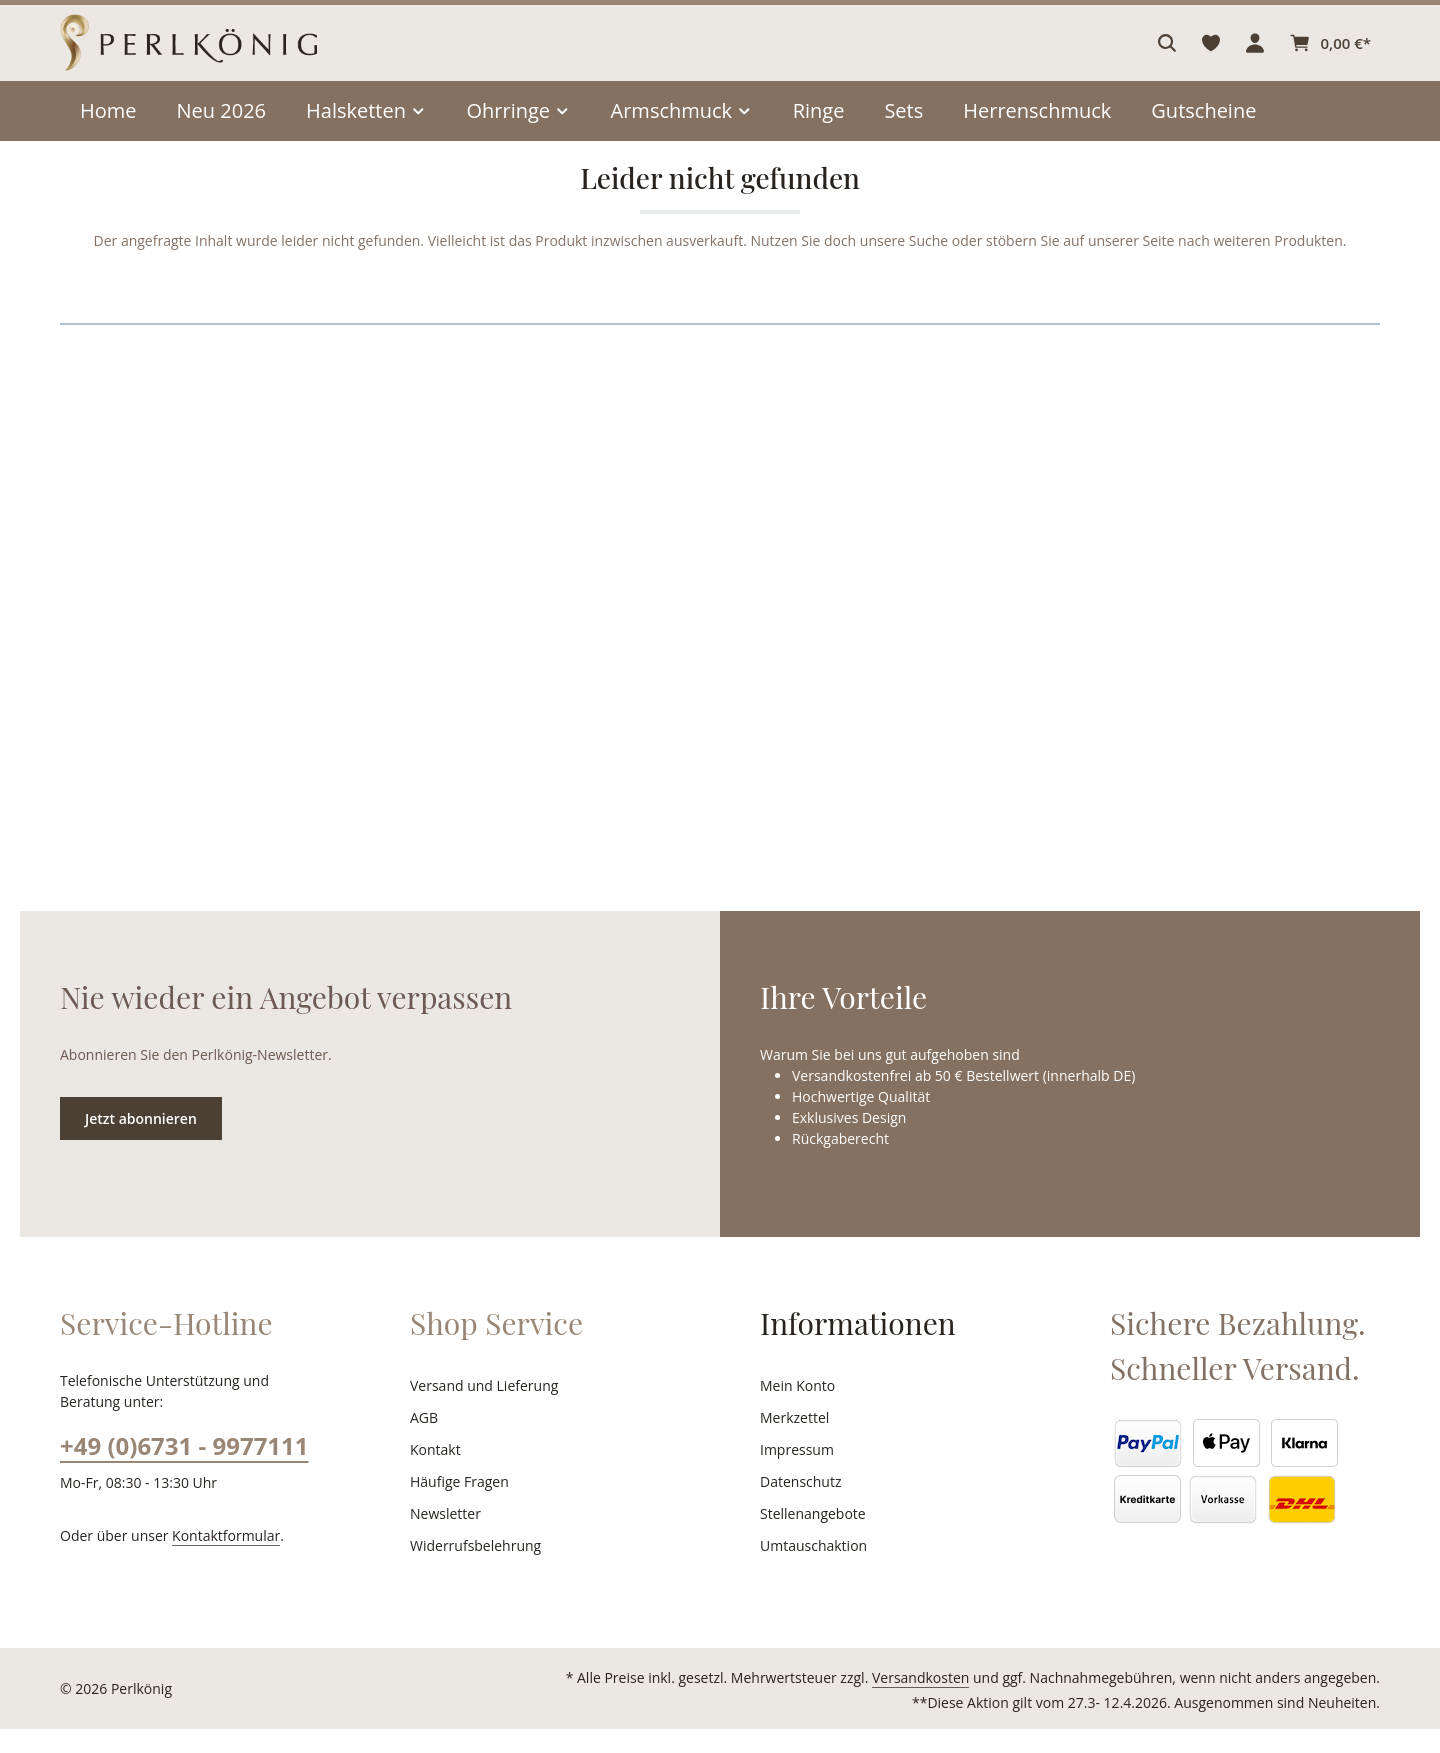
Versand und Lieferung (480, 1410)
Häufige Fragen (458, 1506)
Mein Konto (795, 1410)
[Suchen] (1170, 55)
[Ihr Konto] (1258, 55)
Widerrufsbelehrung (471, 1570)
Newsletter (443, 1538)
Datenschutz (799, 1506)
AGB (425, 1442)
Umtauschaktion (810, 1570)
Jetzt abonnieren (140, 1142)
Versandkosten (941, 1702)
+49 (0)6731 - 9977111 (182, 1469)
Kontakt (433, 1474)
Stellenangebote (810, 1538)
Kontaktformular (215, 1559)
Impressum (794, 1474)
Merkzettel (792, 1442)
